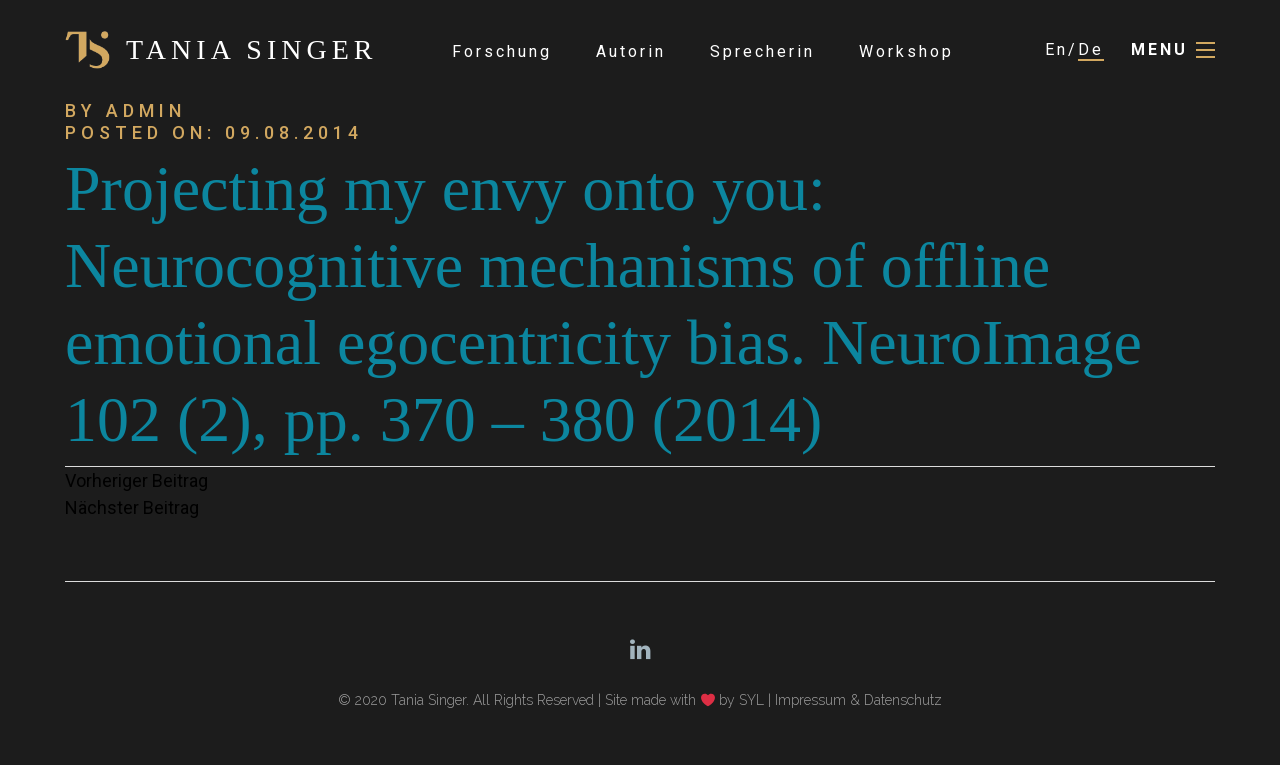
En (1056, 49)
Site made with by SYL (685, 700)
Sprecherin (762, 51)
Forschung (502, 51)
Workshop (906, 51)
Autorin (631, 51)
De (1091, 49)
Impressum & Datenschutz (858, 700)
